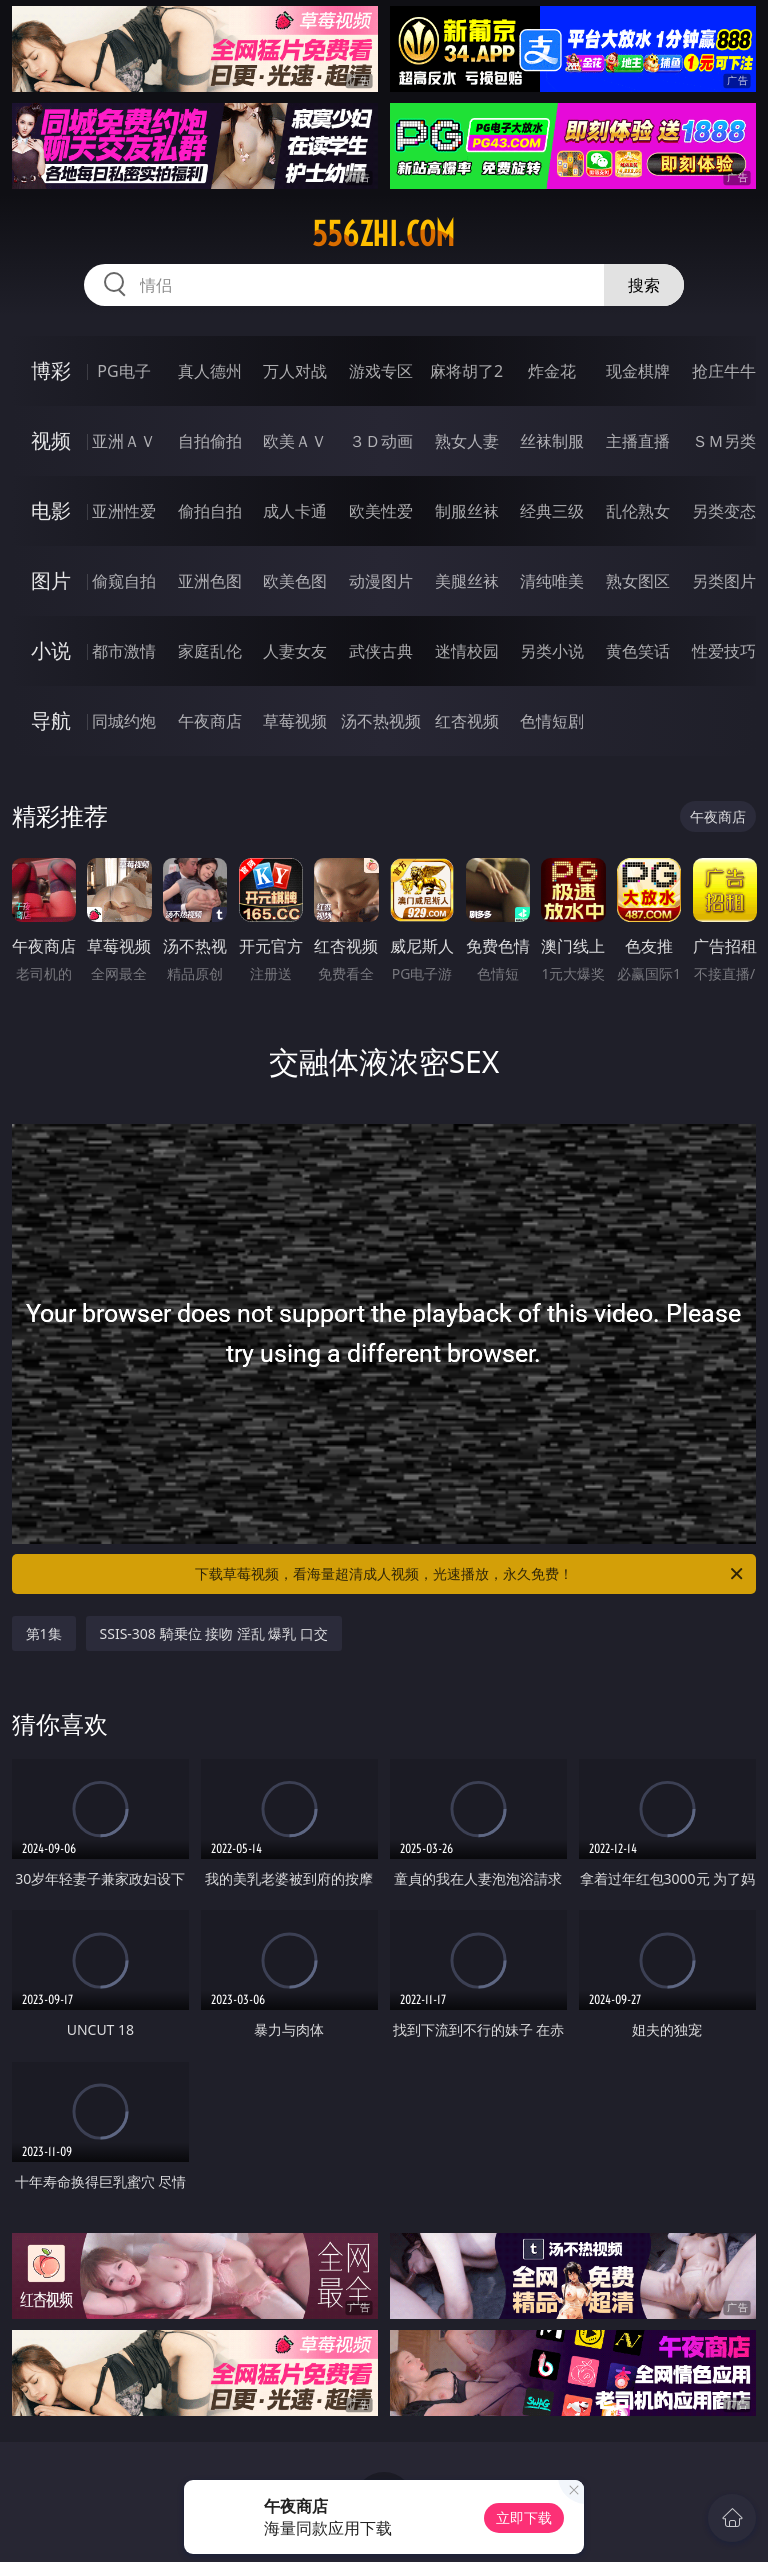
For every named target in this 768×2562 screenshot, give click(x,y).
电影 (51, 510)
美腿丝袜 (467, 581)
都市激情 (124, 651)
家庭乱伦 (210, 651)
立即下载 (524, 2517)
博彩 (51, 370)
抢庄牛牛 (724, 371)
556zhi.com (383, 234)
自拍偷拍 (210, 441)
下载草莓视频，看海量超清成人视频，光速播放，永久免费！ (470, 1574)
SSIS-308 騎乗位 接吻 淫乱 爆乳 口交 (214, 1633)
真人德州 (210, 371)
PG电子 (123, 371)
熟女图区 (638, 581)
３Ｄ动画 (381, 441)
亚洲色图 (210, 581)
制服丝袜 (467, 511)
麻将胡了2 (466, 371)
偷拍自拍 (210, 511)
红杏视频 (467, 721)
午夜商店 (210, 721)
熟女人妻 (467, 441)
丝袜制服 (552, 441)
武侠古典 (381, 651)
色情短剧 (552, 721)
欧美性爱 (381, 511)
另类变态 (724, 511)
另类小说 (552, 651)
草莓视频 (295, 721)
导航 (51, 720)
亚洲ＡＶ (124, 441)
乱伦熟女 (638, 511)
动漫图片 (381, 581)
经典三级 (552, 511)
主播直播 (638, 441)
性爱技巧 (724, 651)
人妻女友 (295, 651)
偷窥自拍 (124, 581)
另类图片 (724, 581)
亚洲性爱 (124, 511)
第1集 (44, 1633)
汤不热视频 (381, 721)
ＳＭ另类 (724, 441)
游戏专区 (381, 371)
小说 (51, 650)
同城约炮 (124, 721)
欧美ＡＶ (295, 441)
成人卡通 (295, 511)
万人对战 (295, 371)
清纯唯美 (552, 581)
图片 (51, 580)
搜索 (644, 285)
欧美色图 (295, 581)
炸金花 (552, 371)
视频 (51, 440)
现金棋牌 (638, 371)
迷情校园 (467, 651)
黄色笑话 (638, 651)
